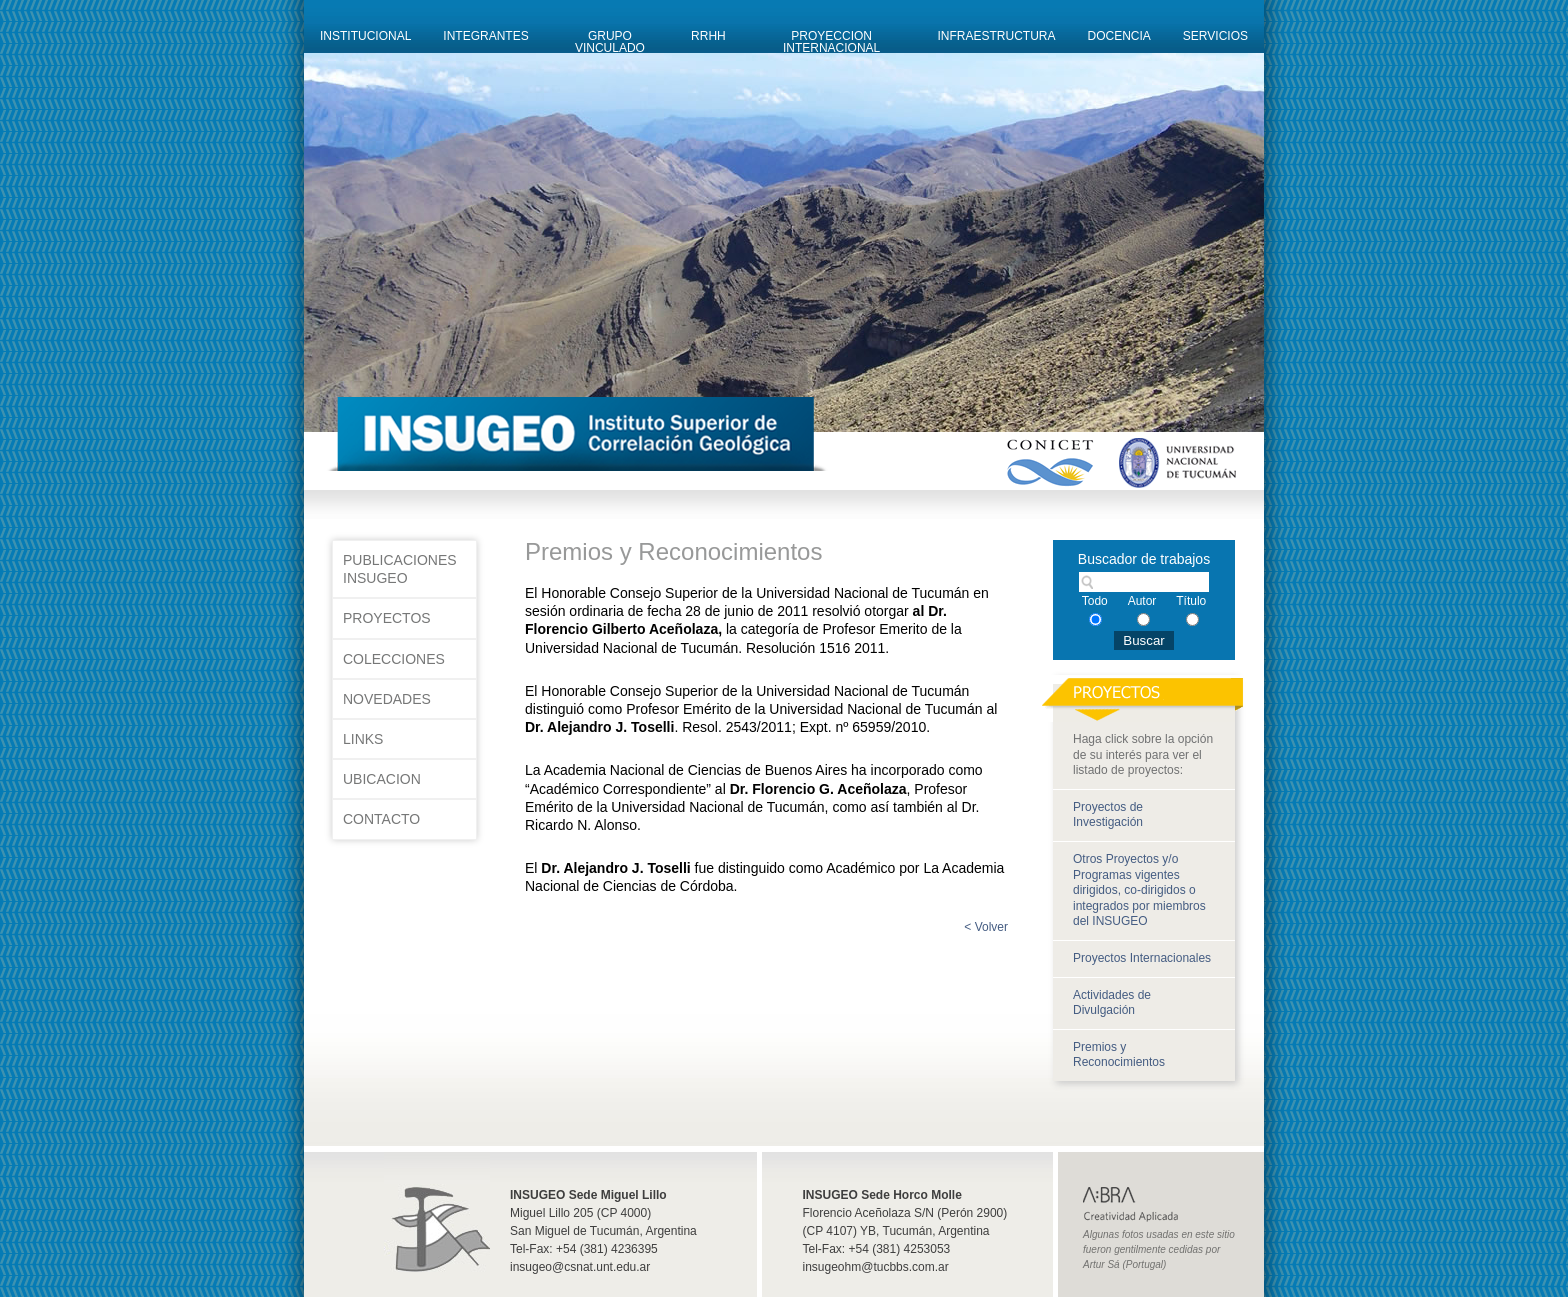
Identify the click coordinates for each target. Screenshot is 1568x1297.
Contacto (381, 819)
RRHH (708, 36)
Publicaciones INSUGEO (400, 569)
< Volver (986, 927)
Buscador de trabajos (1144, 559)
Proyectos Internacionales (1142, 958)
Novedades (387, 699)
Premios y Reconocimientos (1119, 1055)
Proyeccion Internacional (831, 41)
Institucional (365, 36)
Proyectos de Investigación (1108, 815)
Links (363, 739)
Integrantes (485, 36)
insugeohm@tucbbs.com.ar (876, 1267)
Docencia (1119, 36)
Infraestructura (996, 36)
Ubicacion (382, 779)
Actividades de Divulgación (1112, 1003)
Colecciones (394, 659)
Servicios (1215, 36)
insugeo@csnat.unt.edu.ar (580, 1267)
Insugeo (437, 1215)
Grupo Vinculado (610, 41)
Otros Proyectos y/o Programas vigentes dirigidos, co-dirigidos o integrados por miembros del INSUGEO (1139, 890)
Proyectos (387, 618)
